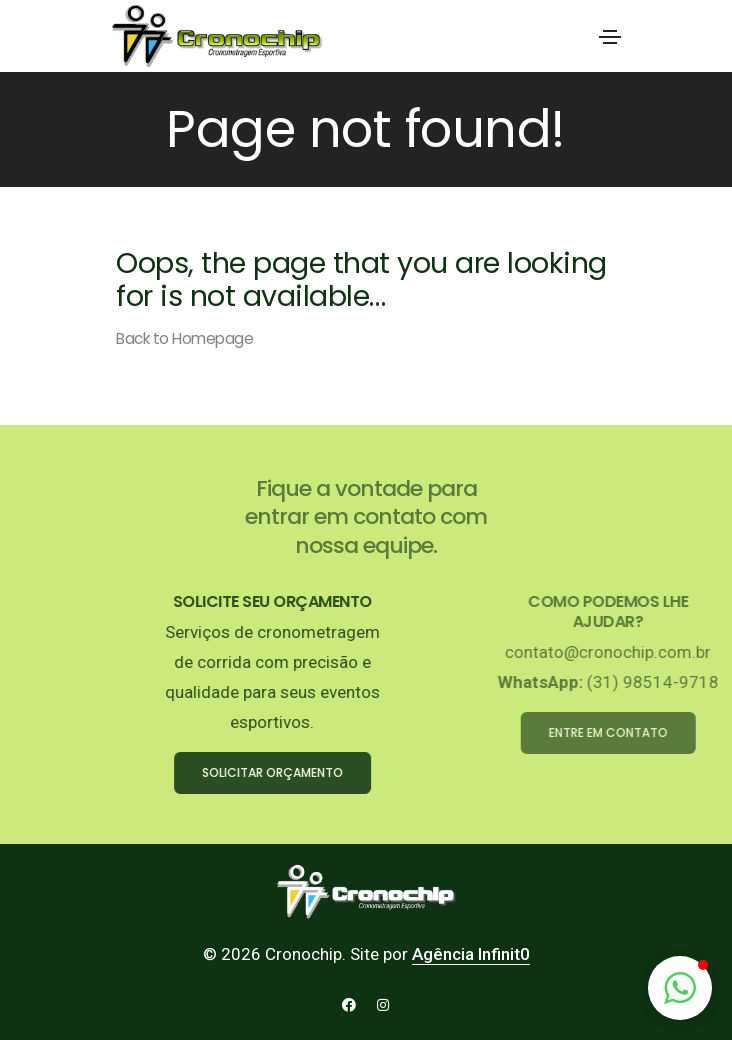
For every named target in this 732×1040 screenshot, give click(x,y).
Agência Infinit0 (471, 954)
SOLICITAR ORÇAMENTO (316, 772)
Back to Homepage (184, 338)
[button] (680, 988)
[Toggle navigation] (610, 37)
